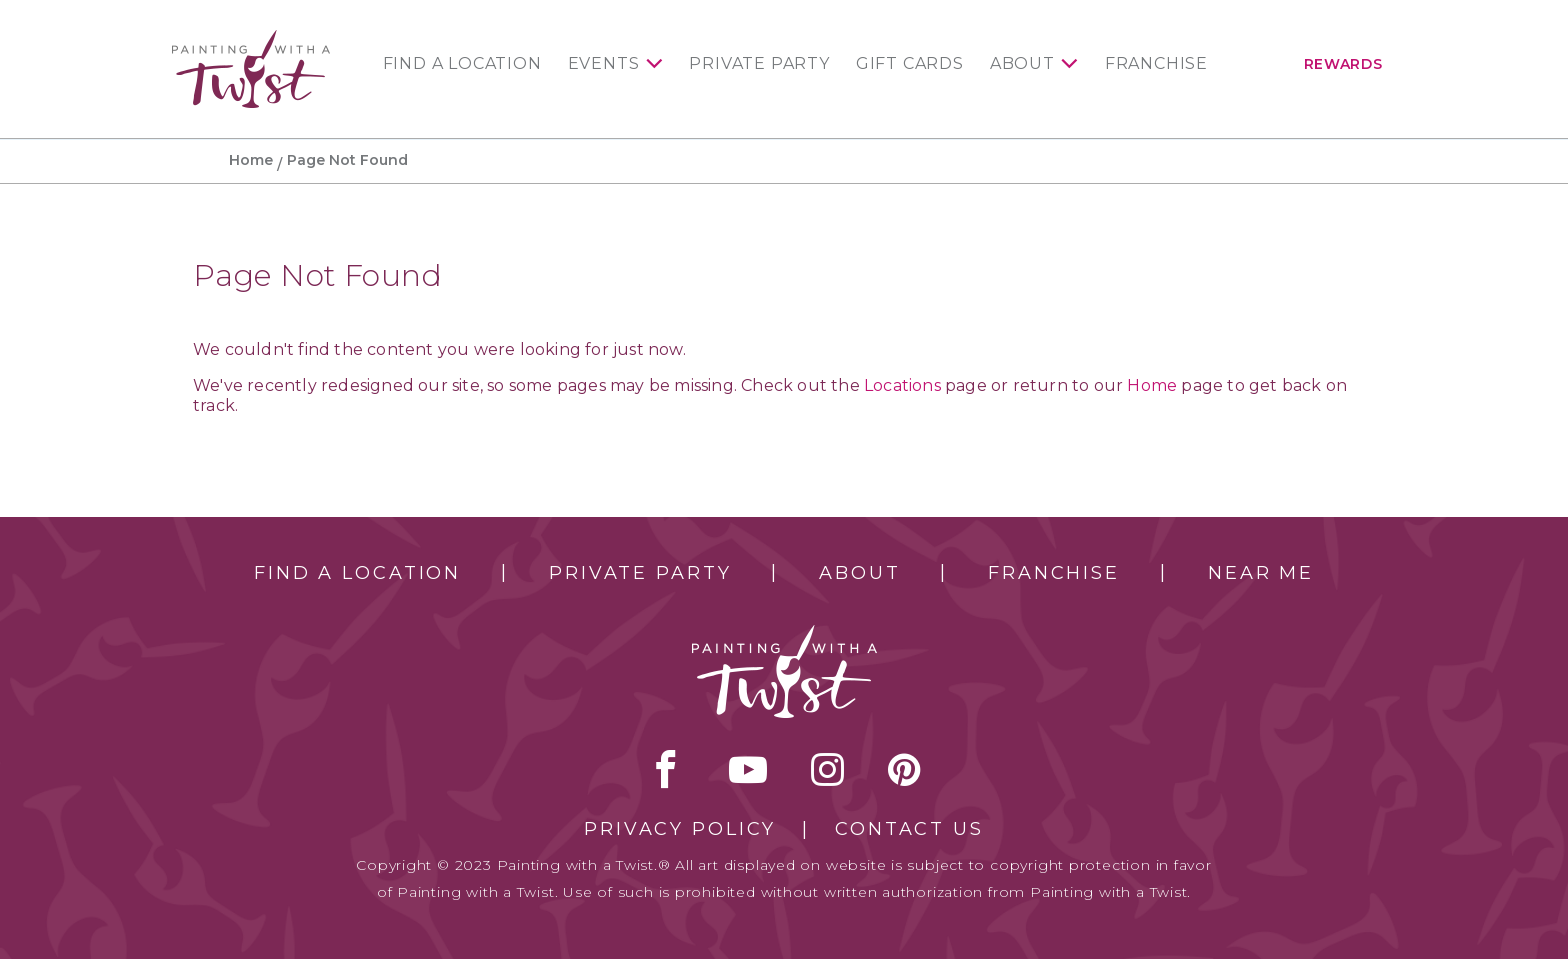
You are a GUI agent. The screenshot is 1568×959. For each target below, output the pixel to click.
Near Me (1261, 573)
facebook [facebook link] (666, 769)
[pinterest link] (904, 769)
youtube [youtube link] (748, 769)
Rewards (1343, 64)
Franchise (1156, 64)
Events (604, 64)
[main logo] (251, 38)
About (1022, 64)
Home (251, 160)
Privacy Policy (680, 829)
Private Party (759, 64)
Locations (902, 385)
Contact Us (909, 829)
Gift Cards (910, 64)
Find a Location (462, 64)
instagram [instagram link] (827, 769)
